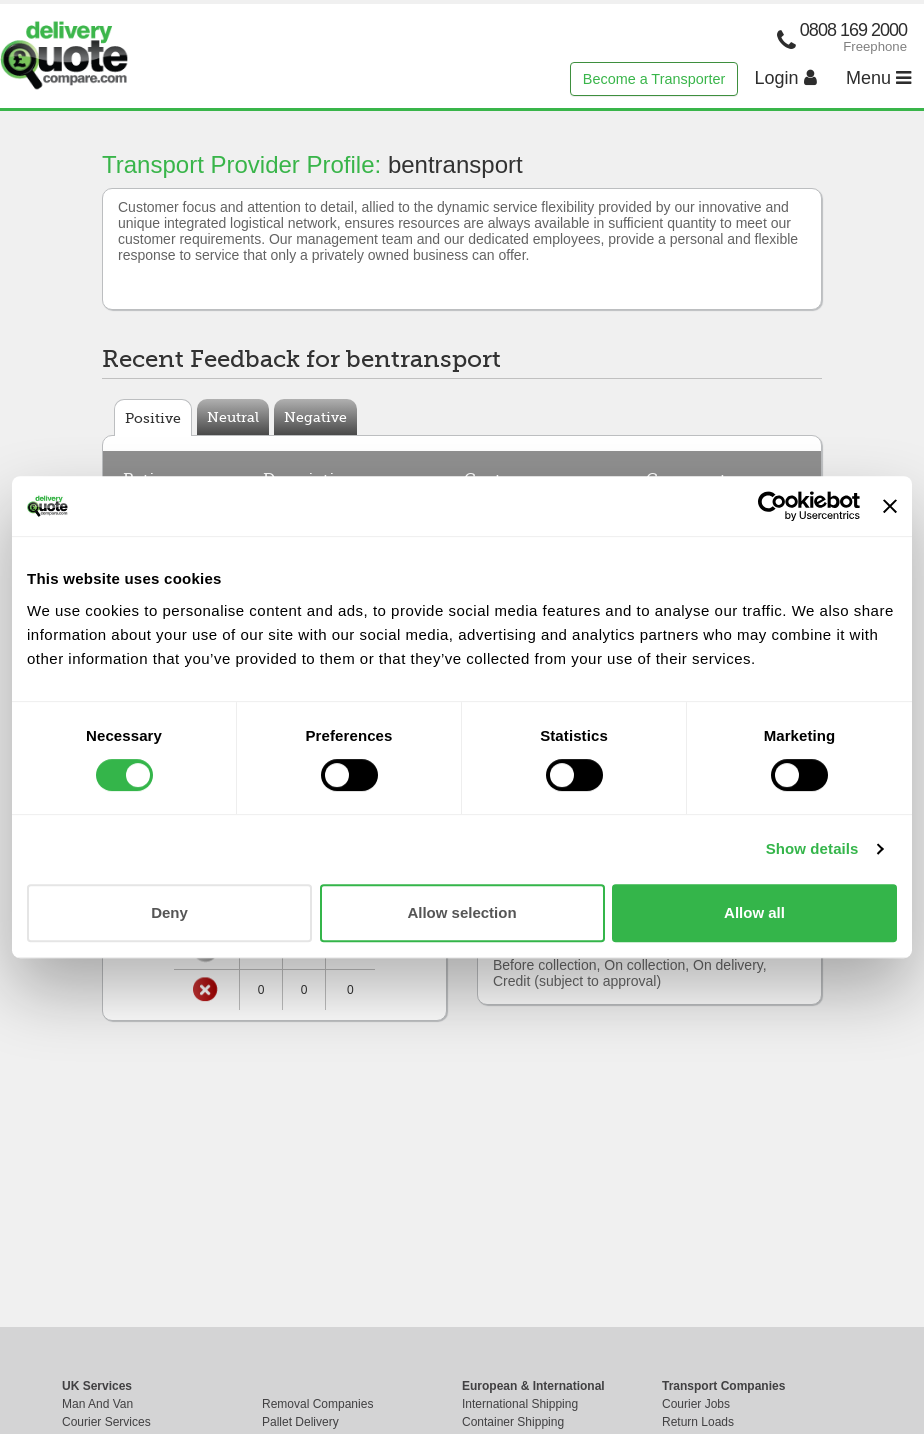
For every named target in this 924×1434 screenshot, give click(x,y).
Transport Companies (723, 1386)
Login (786, 78)
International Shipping (520, 1404)
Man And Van (97, 1404)
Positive (153, 418)
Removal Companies (317, 1404)
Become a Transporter (654, 79)
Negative (315, 417)
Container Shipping (513, 1422)
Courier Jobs (696, 1404)
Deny (169, 912)
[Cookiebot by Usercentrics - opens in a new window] (772, 506)
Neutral (233, 417)
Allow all (754, 912)
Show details (812, 848)
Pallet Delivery (300, 1422)
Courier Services (106, 1422)
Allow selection (461, 912)
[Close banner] (890, 506)
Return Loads (698, 1422)
